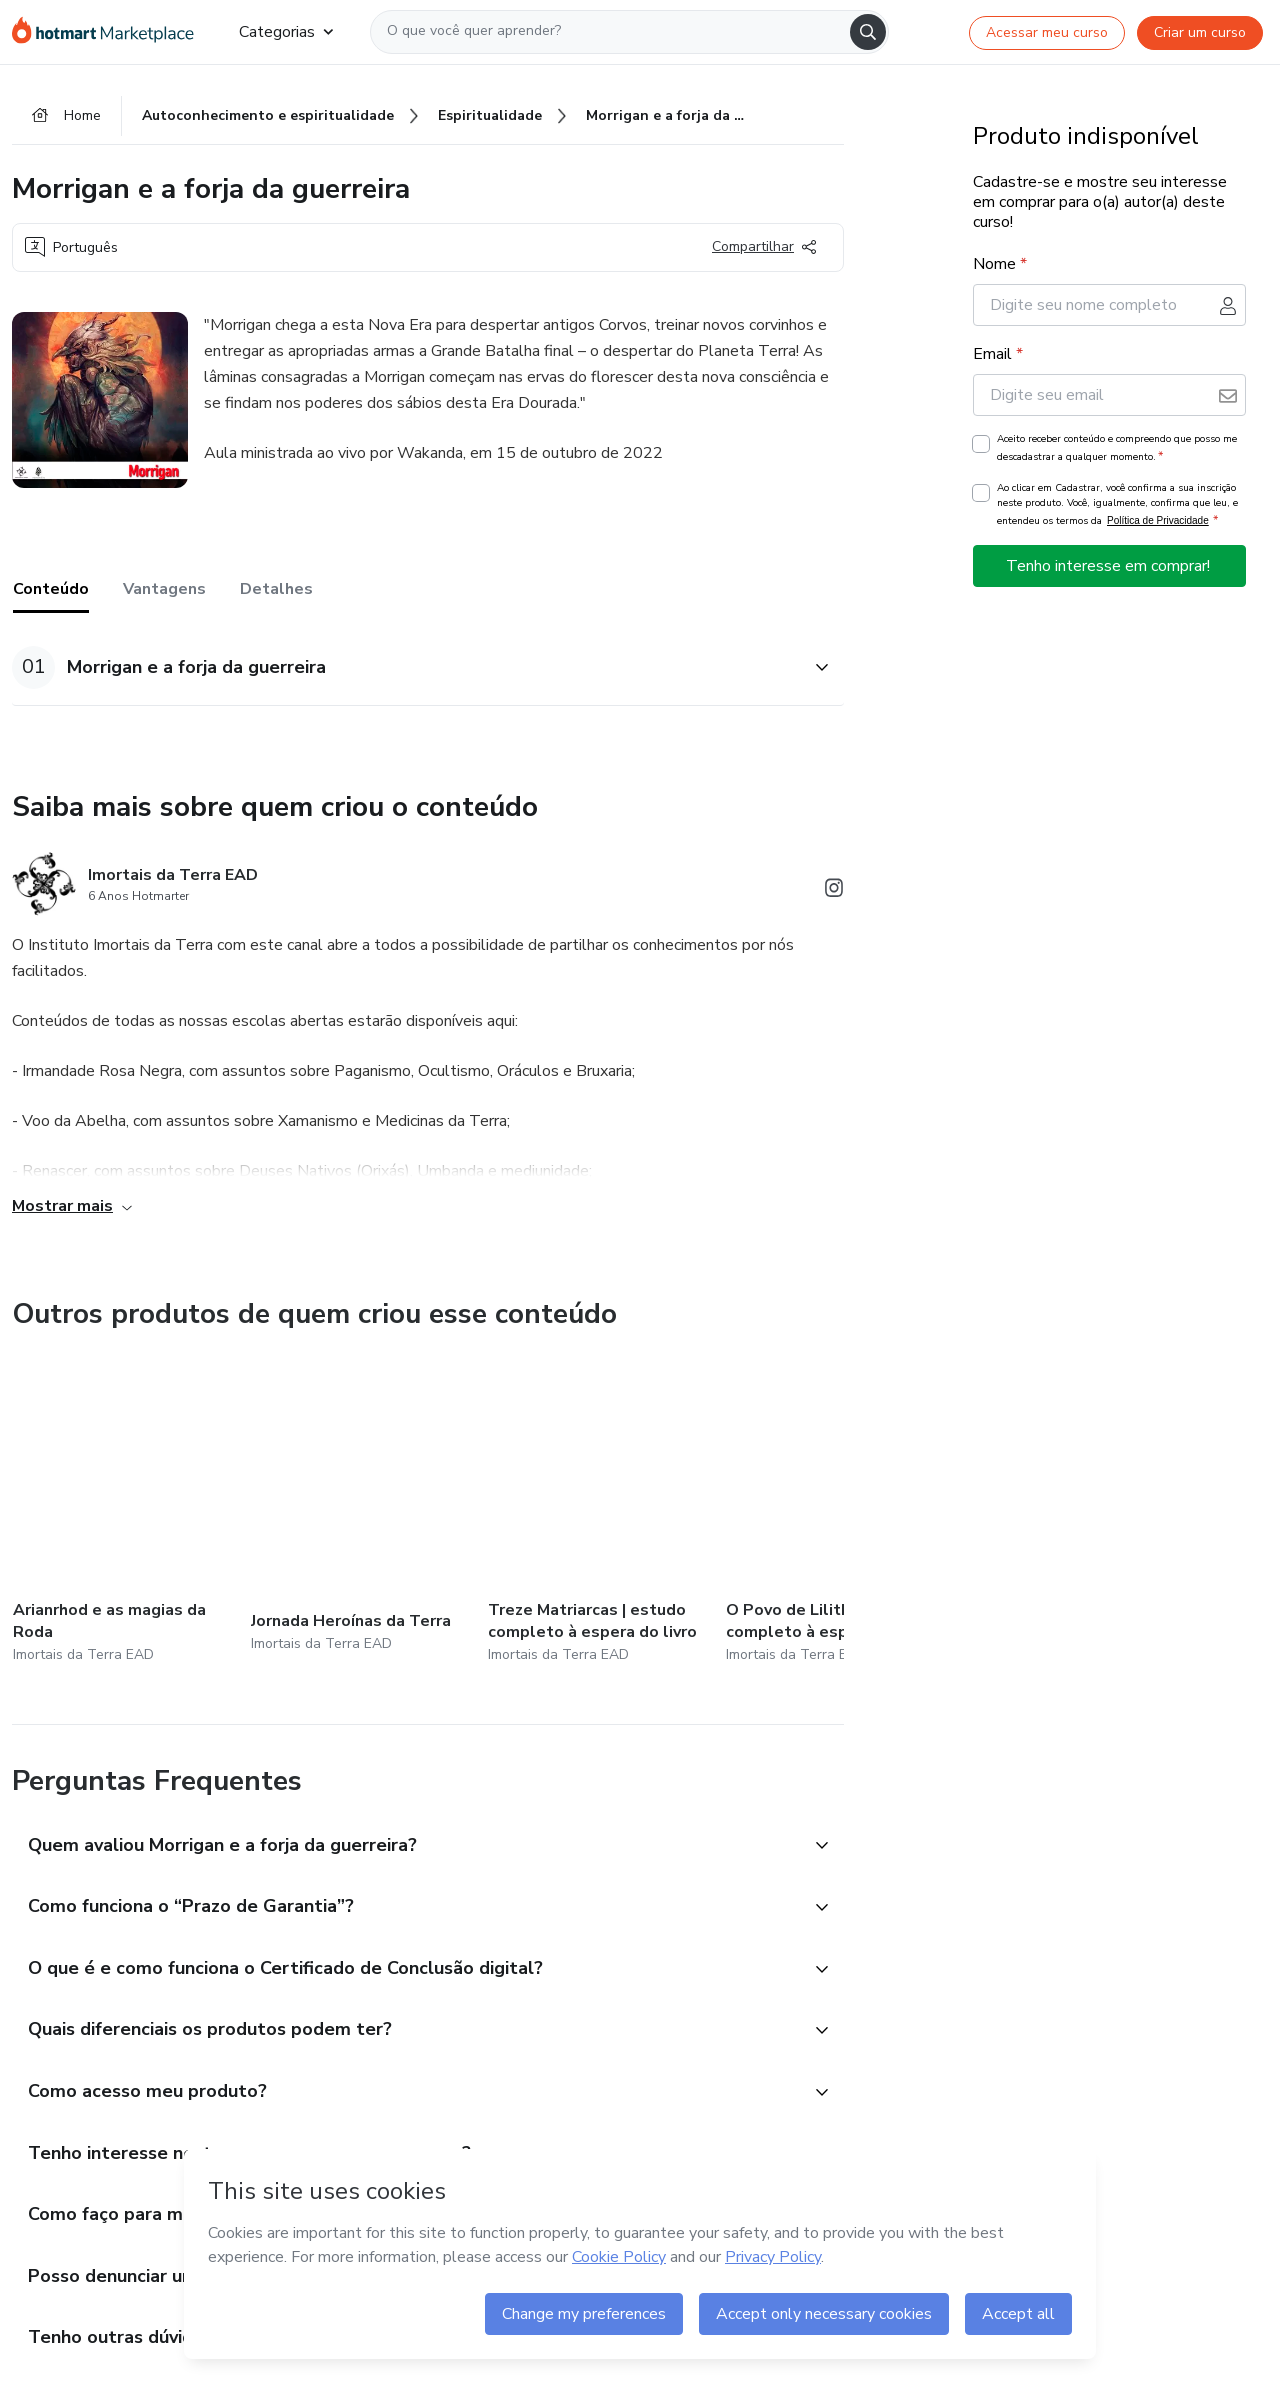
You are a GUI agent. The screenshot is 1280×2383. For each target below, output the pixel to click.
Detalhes (276, 589)
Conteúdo (51, 589)
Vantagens (164, 589)
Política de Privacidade (1158, 520)
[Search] (868, 32)
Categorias (286, 32)
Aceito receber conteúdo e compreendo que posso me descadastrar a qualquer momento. (1117, 448)
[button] (406, 667)
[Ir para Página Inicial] (109, 32)
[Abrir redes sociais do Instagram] (834, 891)
